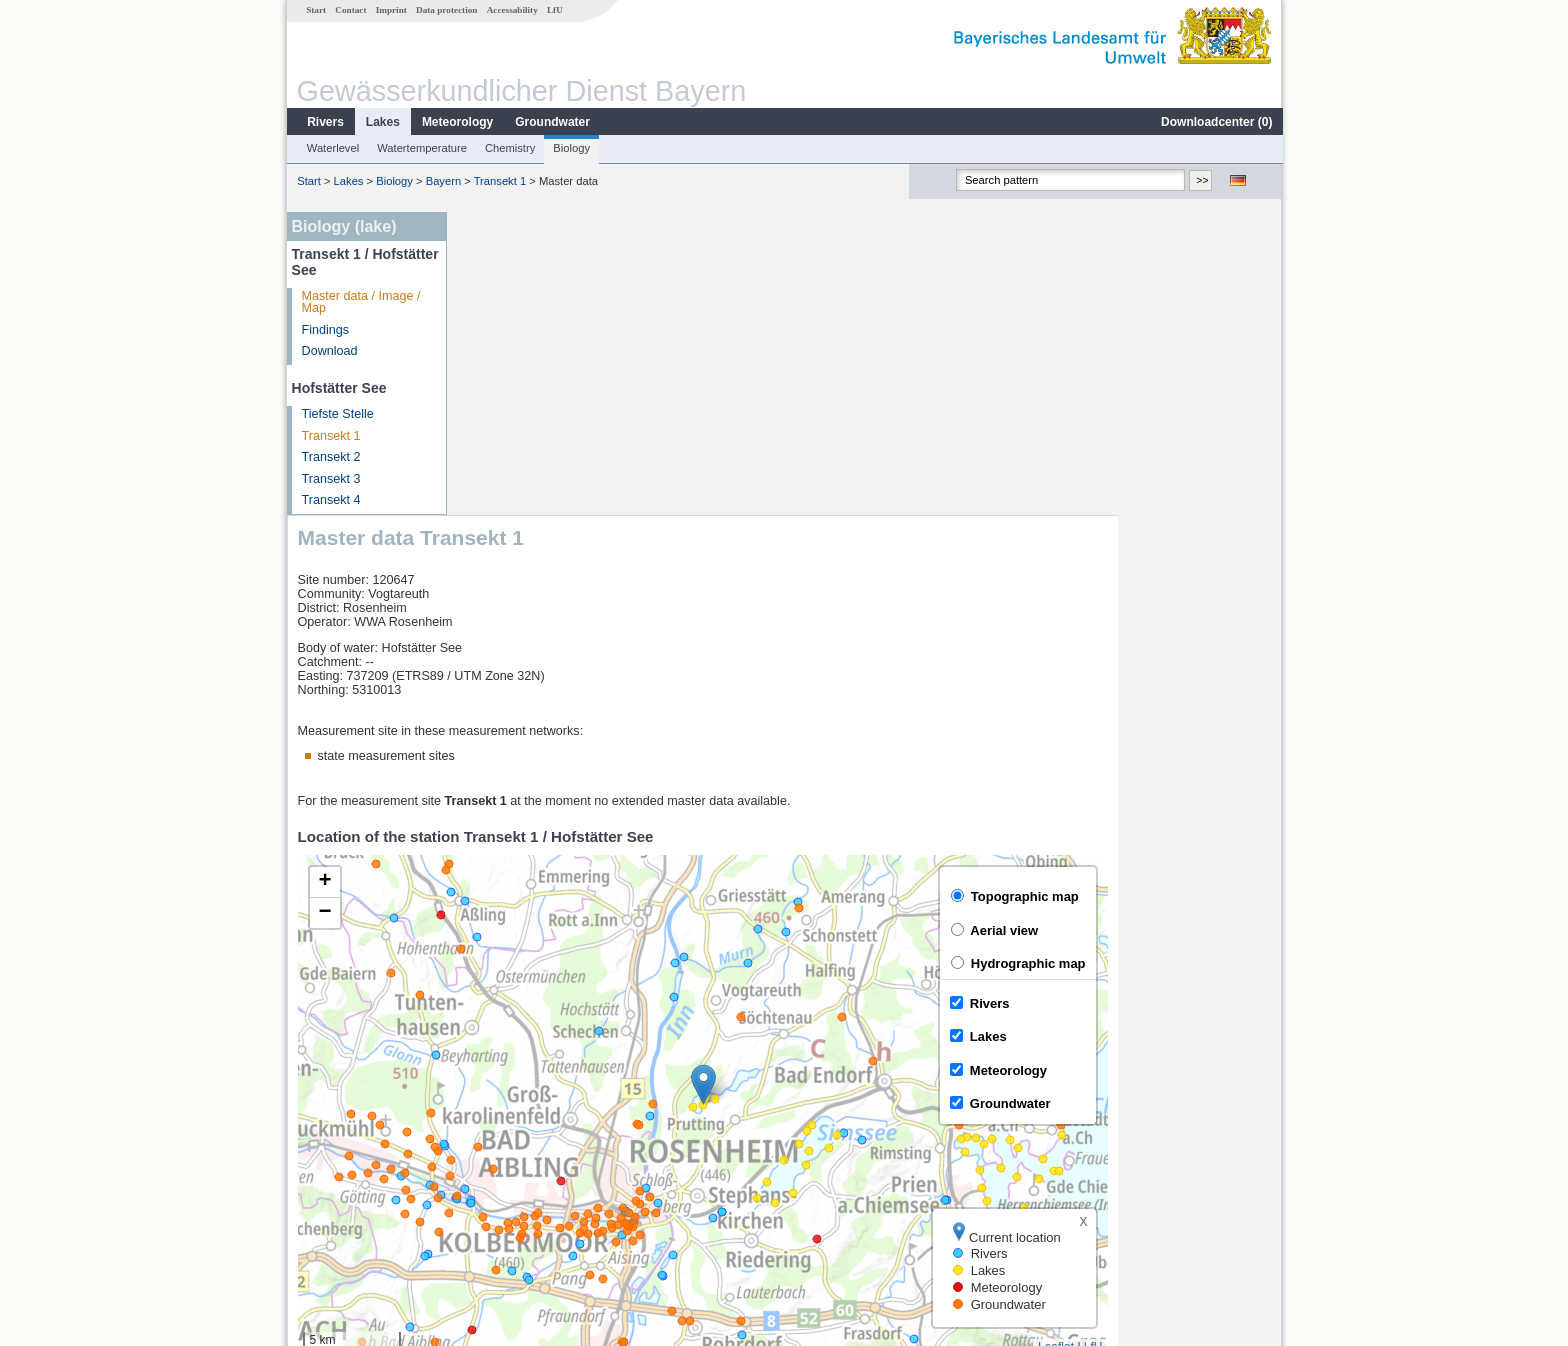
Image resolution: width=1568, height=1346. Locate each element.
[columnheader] (584, 1096)
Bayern (442, 181)
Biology (570, 148)
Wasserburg (508, 1140)
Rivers (324, 122)
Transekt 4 (330, 500)
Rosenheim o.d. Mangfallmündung (571, 1118)
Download (329, 351)
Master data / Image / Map (360, 302)
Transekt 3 (330, 479)
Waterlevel (332, 148)
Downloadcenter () (1215, 122)
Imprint (390, 10)
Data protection (445, 10)
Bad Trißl (500, 1162)
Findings (325, 330)
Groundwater (551, 122)
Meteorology (456, 122)
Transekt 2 (330, 457)
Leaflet (1220, 1043)
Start (315, 10)
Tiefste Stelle (337, 414)
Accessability (511, 10)
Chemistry (509, 148)
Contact (349, 10)
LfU (554, 10)
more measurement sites (556, 1206)
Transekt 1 (499, 181)
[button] (867, 781)
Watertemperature (421, 148)
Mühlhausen (509, 1184)
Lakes (382, 122)
